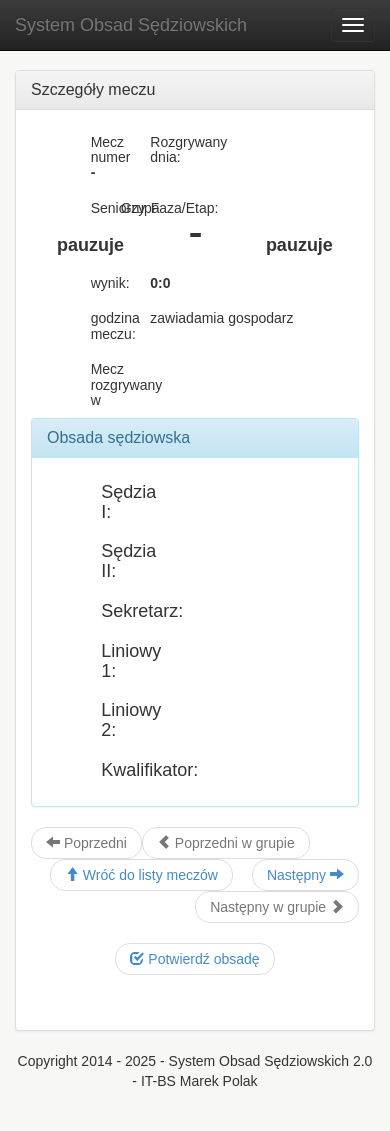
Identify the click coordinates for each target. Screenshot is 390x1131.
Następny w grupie (277, 907)
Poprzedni (86, 843)
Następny (305, 875)
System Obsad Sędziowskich (131, 25)
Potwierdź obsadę (194, 959)
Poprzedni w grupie (226, 843)
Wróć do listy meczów (141, 875)
